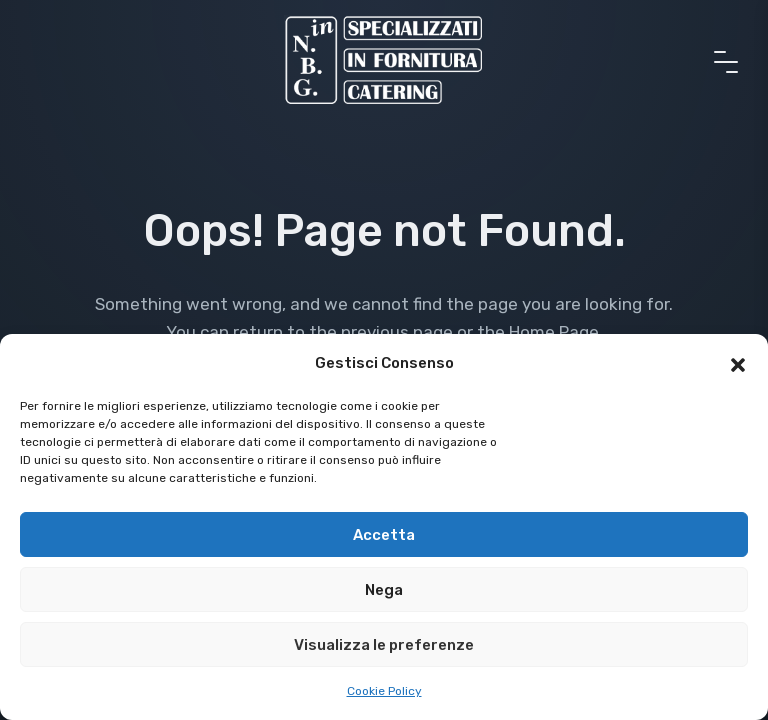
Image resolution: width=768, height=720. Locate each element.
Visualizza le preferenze (384, 645)
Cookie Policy (384, 691)
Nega (384, 590)
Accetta (384, 535)
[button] (738, 363)
